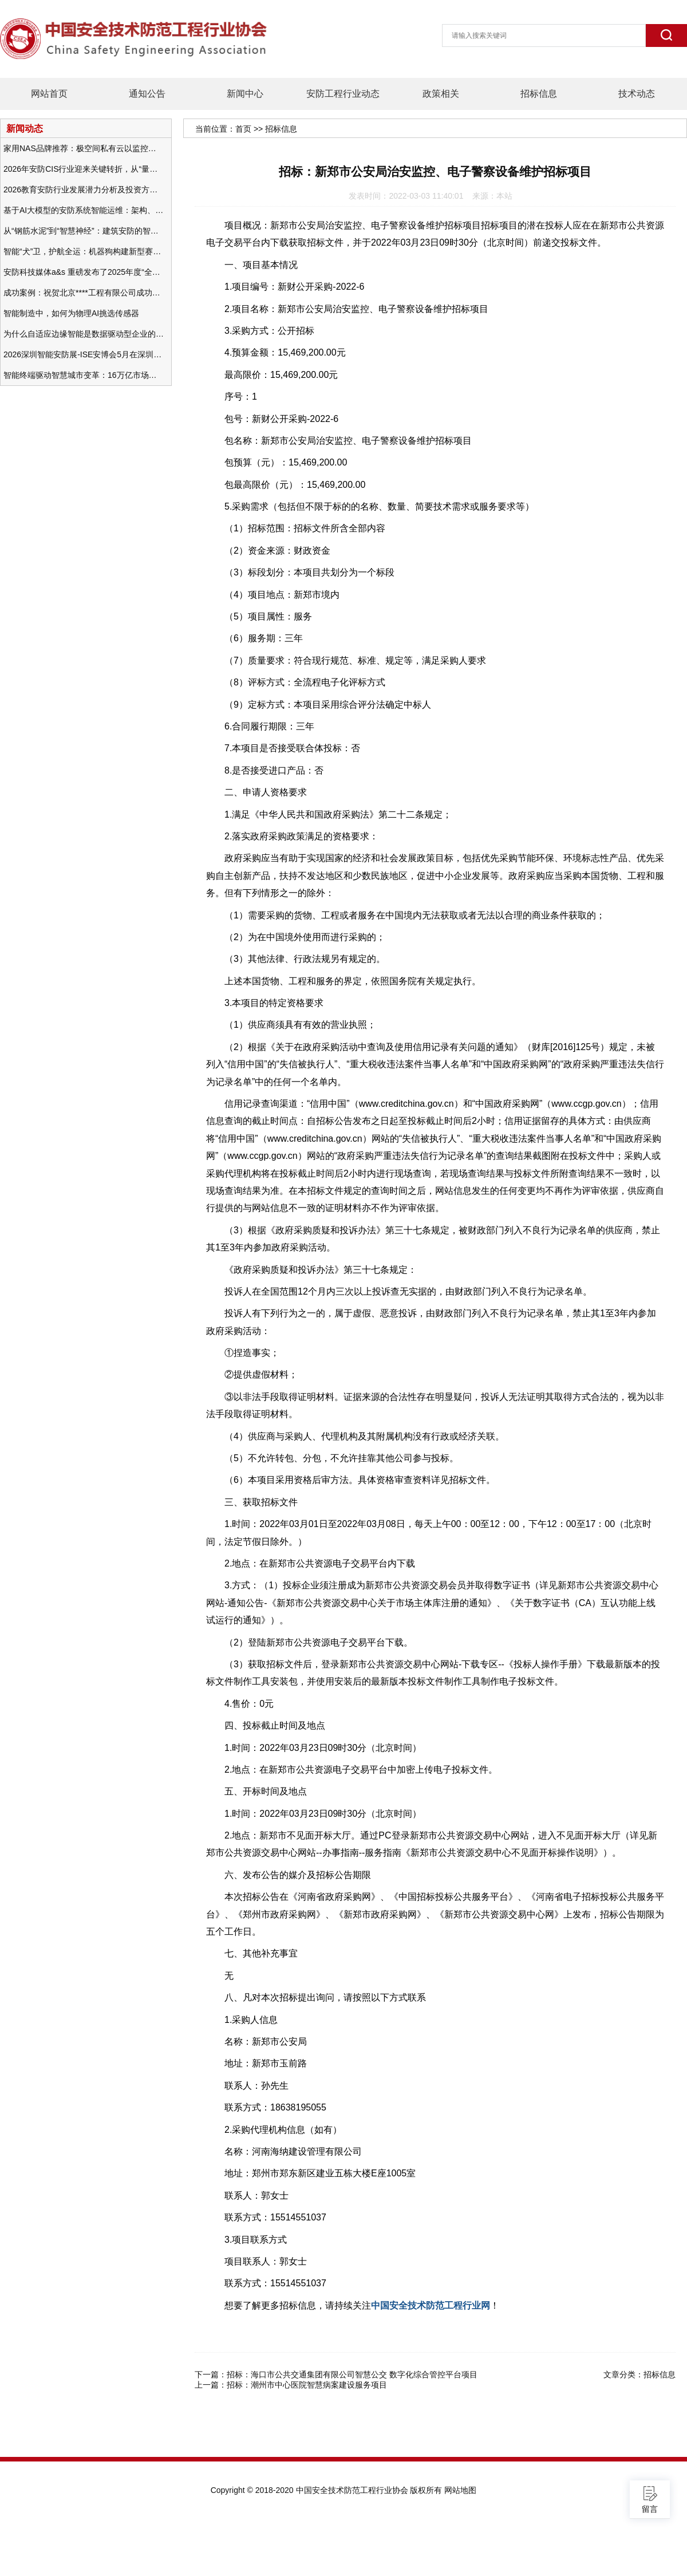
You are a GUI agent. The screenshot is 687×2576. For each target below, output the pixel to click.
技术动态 (636, 93)
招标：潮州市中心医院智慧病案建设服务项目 (307, 2384)
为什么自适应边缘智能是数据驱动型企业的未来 (83, 333)
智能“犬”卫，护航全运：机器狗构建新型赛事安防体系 (83, 251)
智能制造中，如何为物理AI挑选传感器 (71, 313)
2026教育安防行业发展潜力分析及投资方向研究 (83, 189)
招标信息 (538, 93)
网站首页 (49, 93)
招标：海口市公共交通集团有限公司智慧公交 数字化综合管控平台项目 (352, 2374)
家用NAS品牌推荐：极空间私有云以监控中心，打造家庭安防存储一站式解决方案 (83, 148)
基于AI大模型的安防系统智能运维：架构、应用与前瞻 (83, 210)
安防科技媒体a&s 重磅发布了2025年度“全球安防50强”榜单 (83, 272)
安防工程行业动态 (343, 93)
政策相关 (441, 93)
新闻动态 (24, 128)
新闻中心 (245, 93)
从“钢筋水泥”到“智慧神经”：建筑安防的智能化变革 (83, 230)
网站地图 (460, 2490)
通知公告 (147, 93)
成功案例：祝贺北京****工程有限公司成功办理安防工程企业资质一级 (83, 292)
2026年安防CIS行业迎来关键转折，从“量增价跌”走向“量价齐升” (83, 168)
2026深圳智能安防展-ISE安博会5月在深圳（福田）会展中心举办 (83, 354)
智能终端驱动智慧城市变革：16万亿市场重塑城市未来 (83, 375)
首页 (243, 128)
